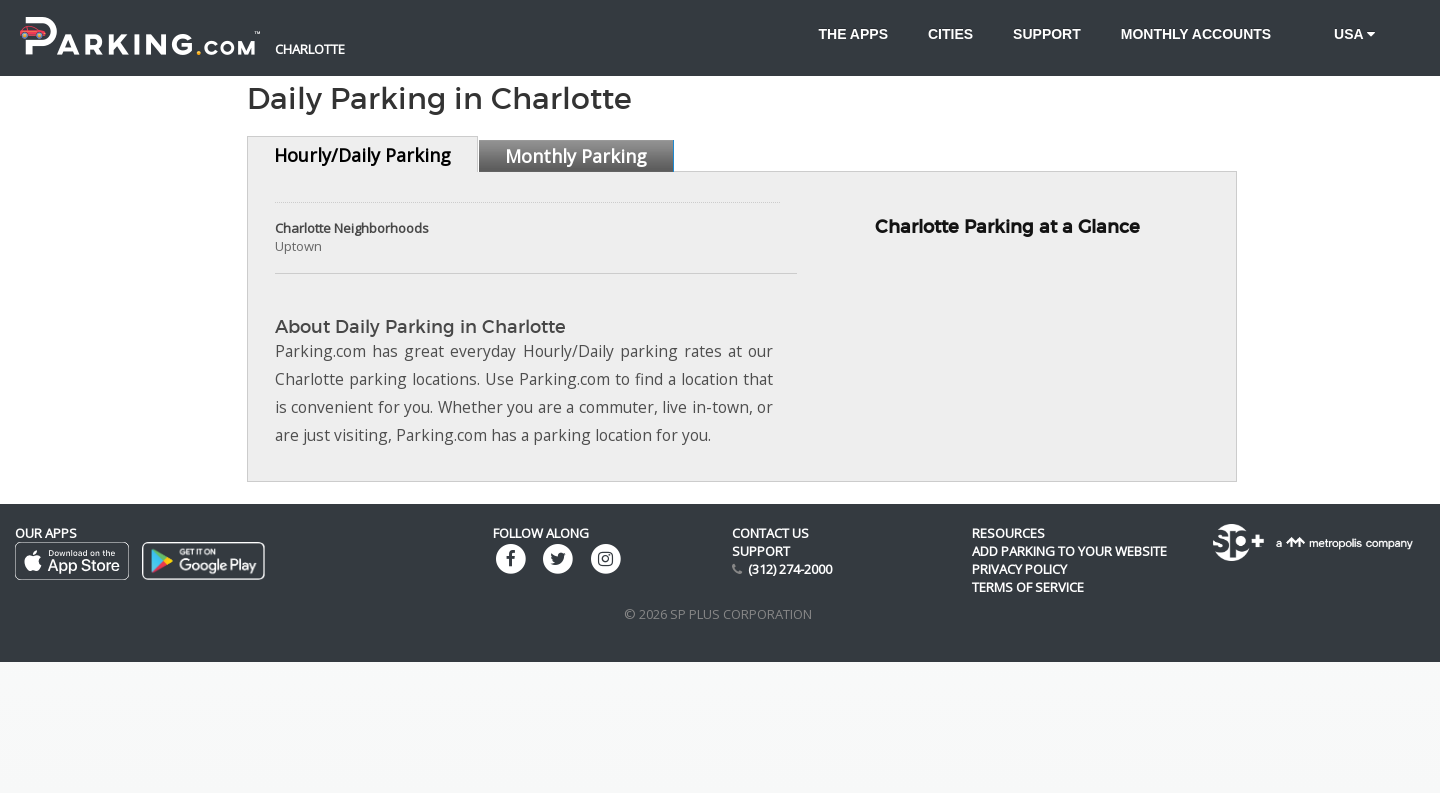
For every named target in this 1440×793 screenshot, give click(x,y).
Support (1047, 34)
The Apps (853, 34)
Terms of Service (1028, 587)
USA (1343, 34)
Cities (950, 34)
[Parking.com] (140, 25)
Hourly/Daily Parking (362, 155)
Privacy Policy (1019, 569)
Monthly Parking (576, 156)
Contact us (770, 533)
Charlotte (310, 49)
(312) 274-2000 (790, 569)
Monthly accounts (1196, 34)
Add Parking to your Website (1069, 551)
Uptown (298, 246)
